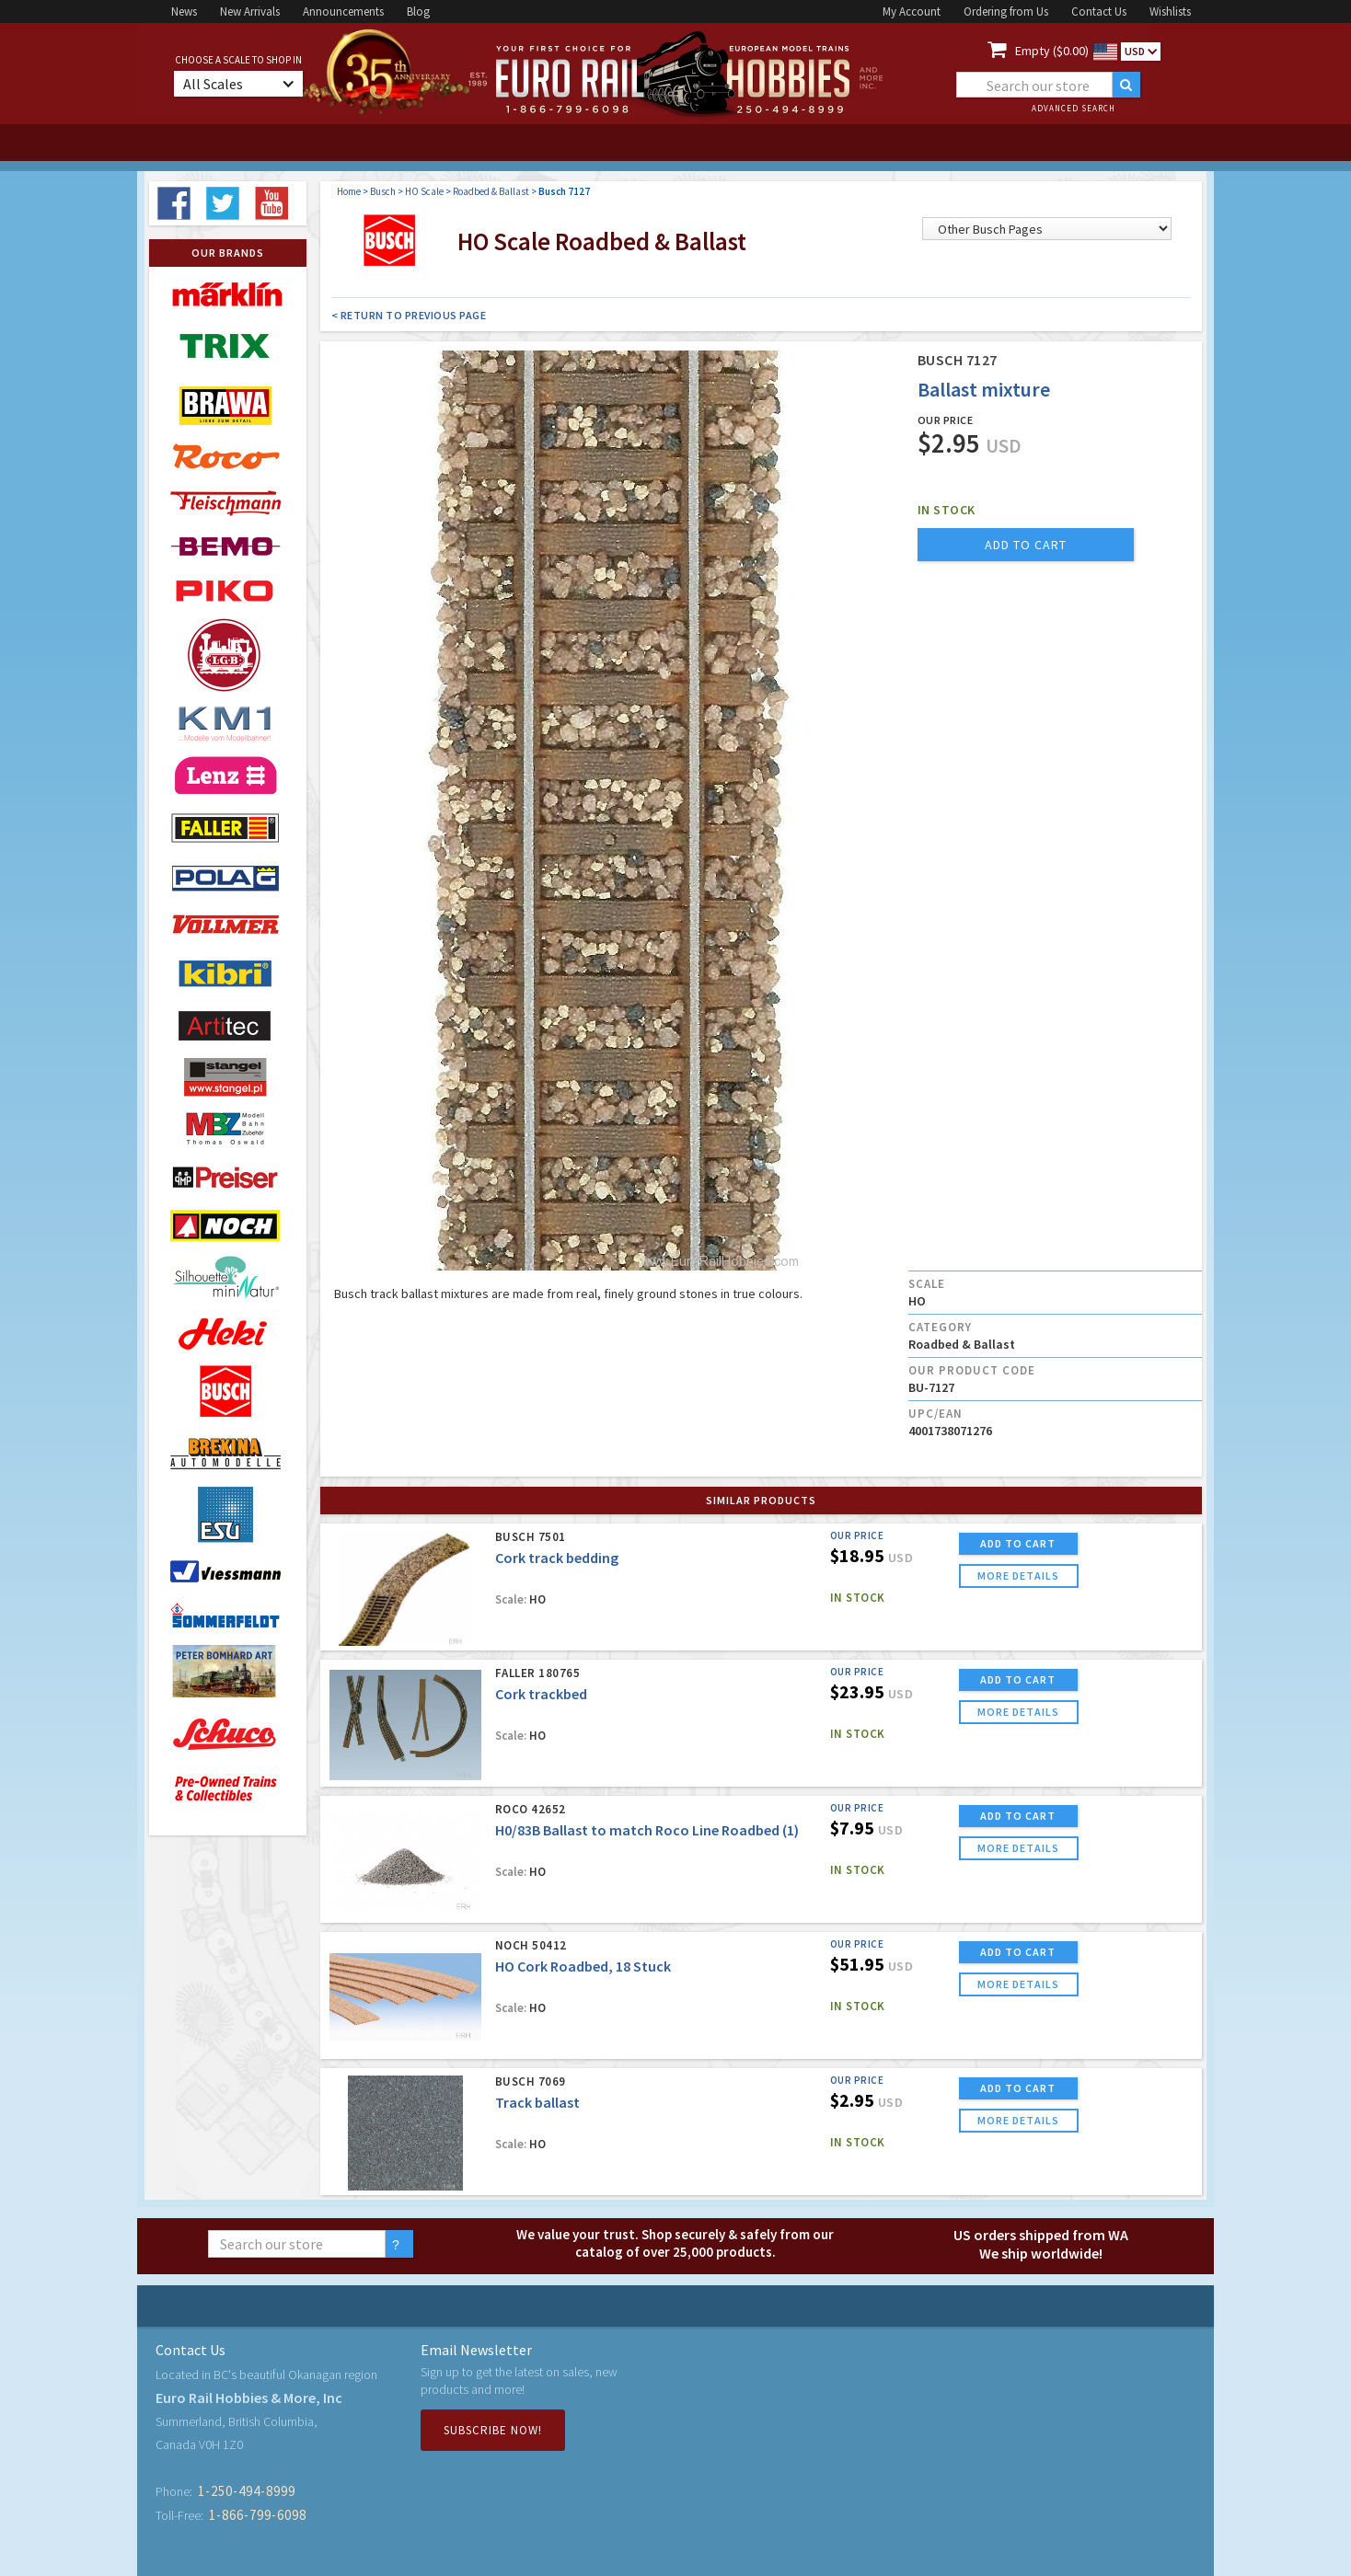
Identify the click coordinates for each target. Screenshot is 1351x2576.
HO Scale (424, 191)
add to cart (1026, 544)
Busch (383, 191)
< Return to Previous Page (409, 315)
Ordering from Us (1006, 11)
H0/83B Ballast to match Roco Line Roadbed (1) (647, 1830)
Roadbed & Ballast (491, 191)
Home (349, 191)
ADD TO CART (1018, 1543)
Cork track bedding (556, 1557)
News (184, 11)
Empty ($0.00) (1052, 50)
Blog (418, 11)
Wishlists (1170, 11)
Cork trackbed (541, 1694)
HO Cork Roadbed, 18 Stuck (583, 1966)
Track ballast (537, 2102)
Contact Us (1098, 11)
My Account (912, 11)
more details (1018, 1575)
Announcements (343, 11)
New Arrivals (250, 11)
